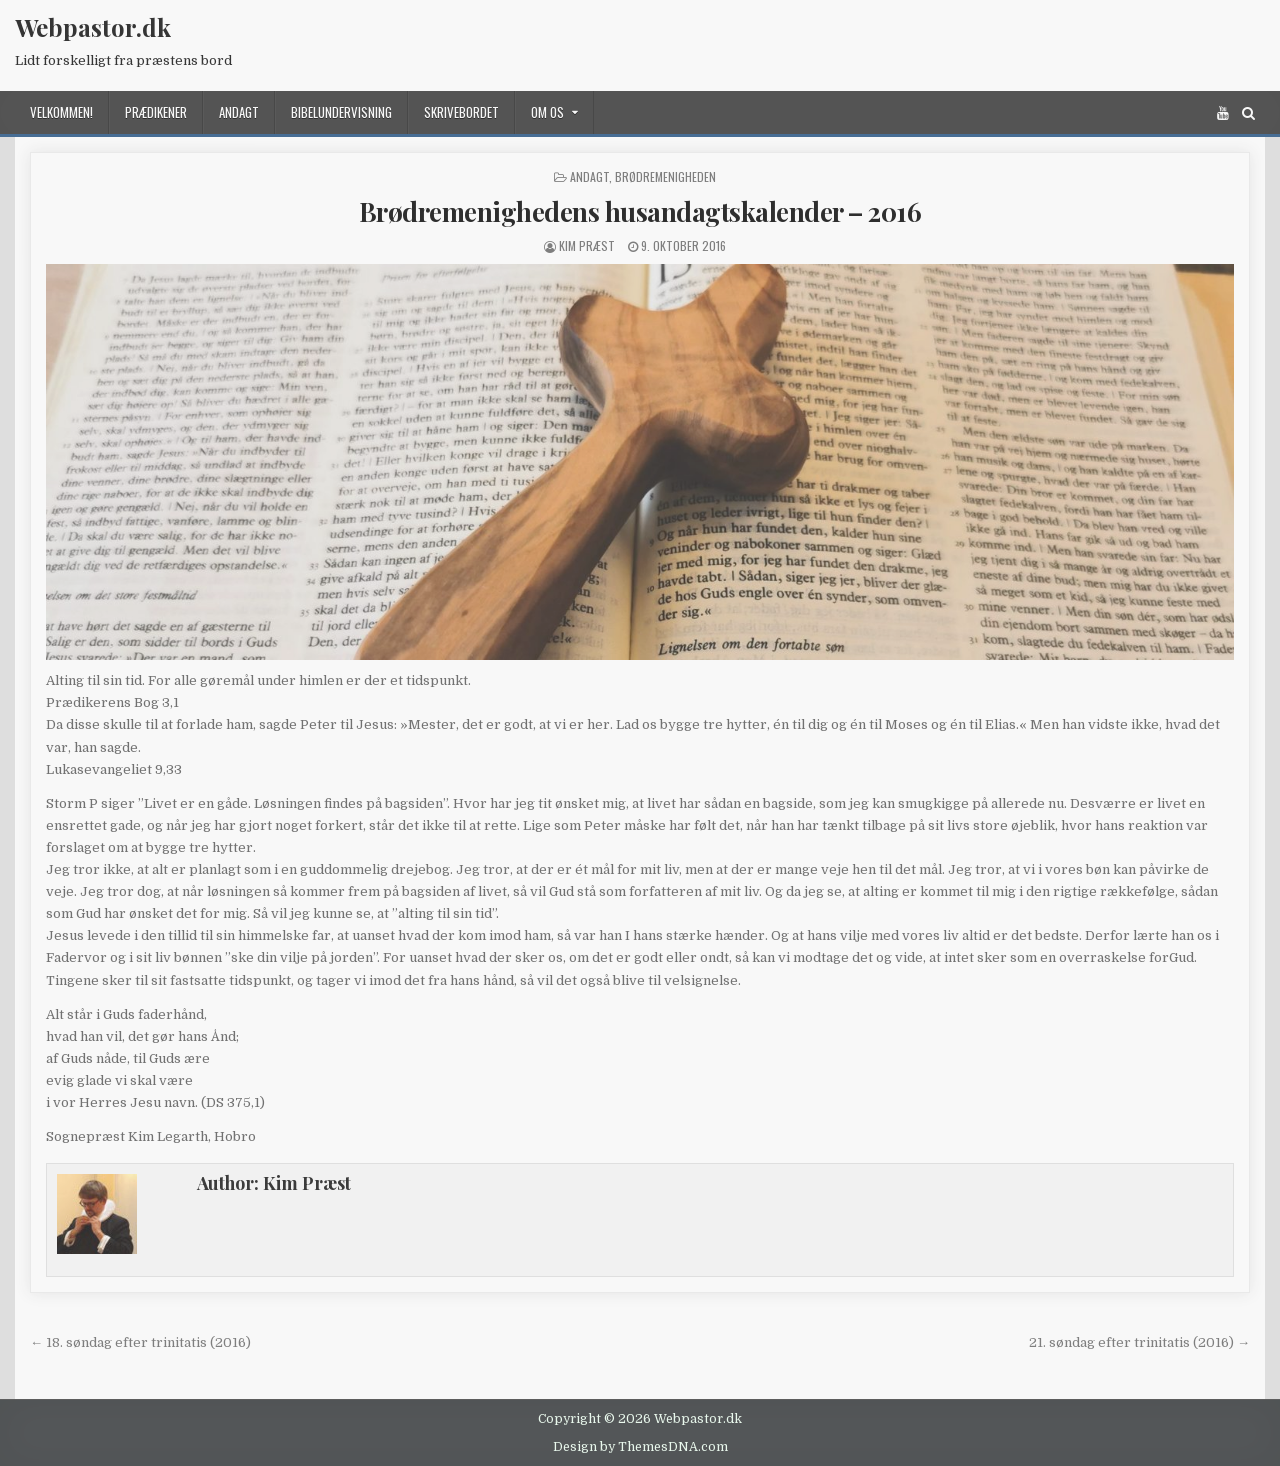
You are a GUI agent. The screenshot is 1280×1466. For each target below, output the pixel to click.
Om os (547, 112)
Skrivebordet (461, 112)
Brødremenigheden (665, 176)
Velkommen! (61, 112)
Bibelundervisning (341, 112)
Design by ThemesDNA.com (640, 1447)
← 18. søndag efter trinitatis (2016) (140, 1342)
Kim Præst (587, 245)
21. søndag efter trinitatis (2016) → (1139, 1342)
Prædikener (156, 112)
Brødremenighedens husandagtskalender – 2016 (640, 211)
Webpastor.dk (93, 27)
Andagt (239, 112)
